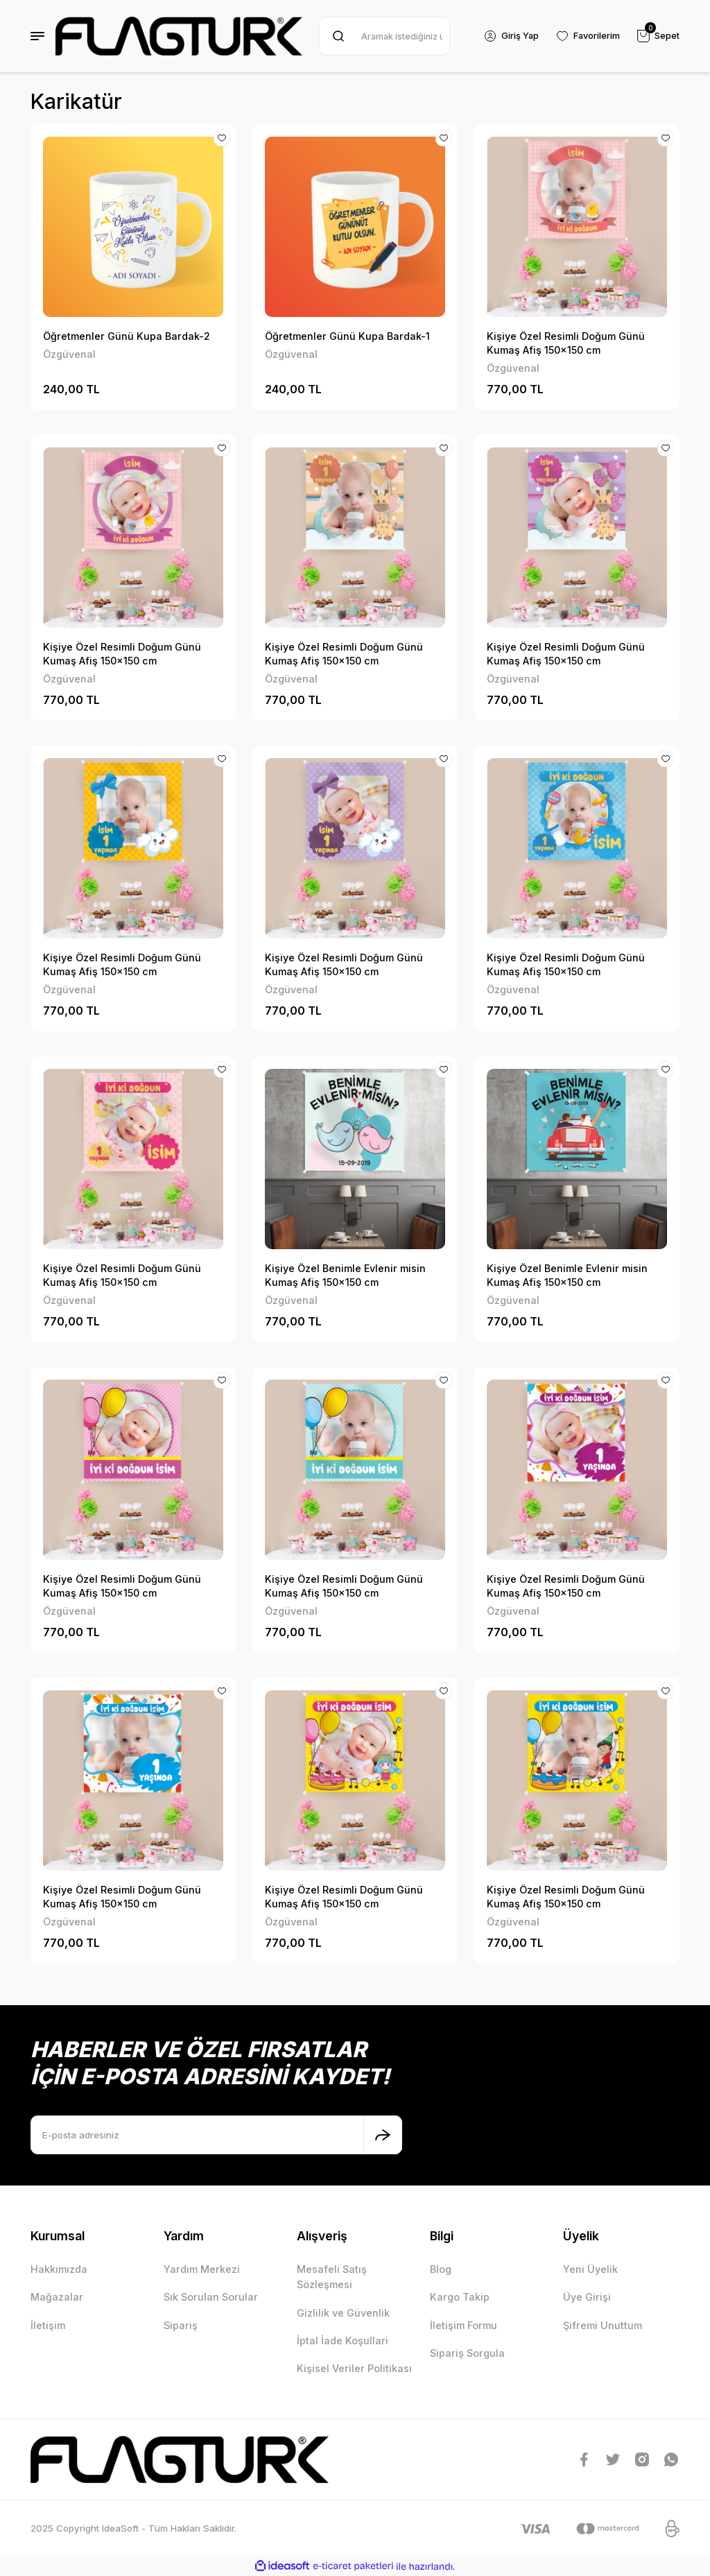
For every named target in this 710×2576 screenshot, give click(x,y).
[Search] (383, 36)
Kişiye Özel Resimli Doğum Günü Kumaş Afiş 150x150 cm (566, 343)
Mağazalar (57, 2297)
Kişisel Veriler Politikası (354, 2368)
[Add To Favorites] (221, 138)
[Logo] (178, 36)
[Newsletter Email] (216, 2134)
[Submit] (382, 2134)
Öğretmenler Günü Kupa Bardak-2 (126, 336)
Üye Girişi (587, 2297)
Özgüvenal (69, 354)
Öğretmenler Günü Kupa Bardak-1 (347, 336)
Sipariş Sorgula (467, 2353)
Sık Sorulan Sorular (211, 2297)
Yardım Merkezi (202, 2269)
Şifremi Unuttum (602, 2325)
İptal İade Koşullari (342, 2340)
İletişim (48, 2325)
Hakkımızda (59, 2269)
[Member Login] (508, 36)
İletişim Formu (463, 2325)
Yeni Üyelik (590, 2269)
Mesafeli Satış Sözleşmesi (332, 2276)
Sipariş (181, 2325)
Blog (440, 2269)
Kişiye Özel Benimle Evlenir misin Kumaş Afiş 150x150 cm (345, 1275)
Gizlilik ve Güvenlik (343, 2313)
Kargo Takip (460, 2297)
